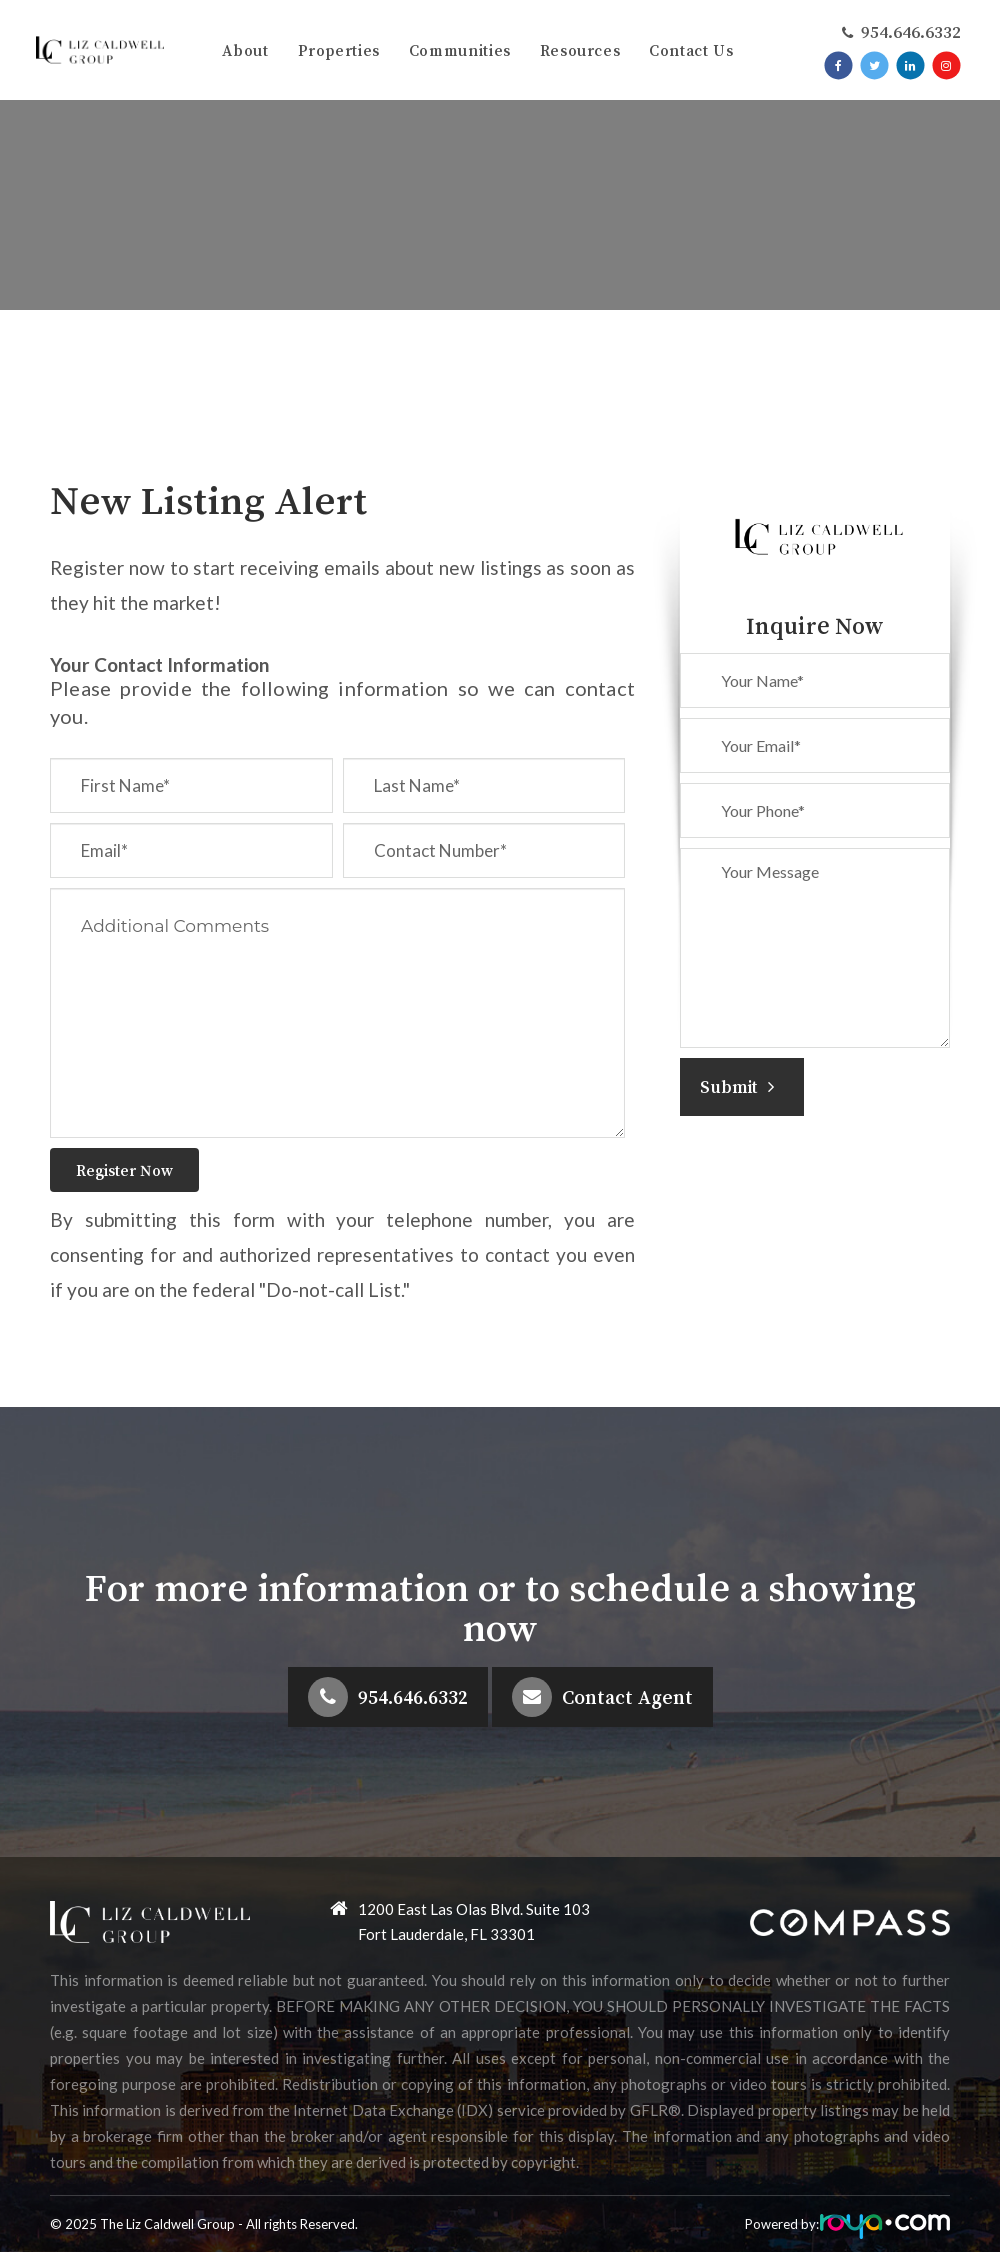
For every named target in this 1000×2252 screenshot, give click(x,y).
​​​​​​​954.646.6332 (910, 32)
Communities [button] (460, 50)
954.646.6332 (413, 1697)
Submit (737, 1087)
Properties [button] (339, 50)
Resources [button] (580, 50)
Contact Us (691, 50)
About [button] (245, 50)
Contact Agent (627, 1697)
